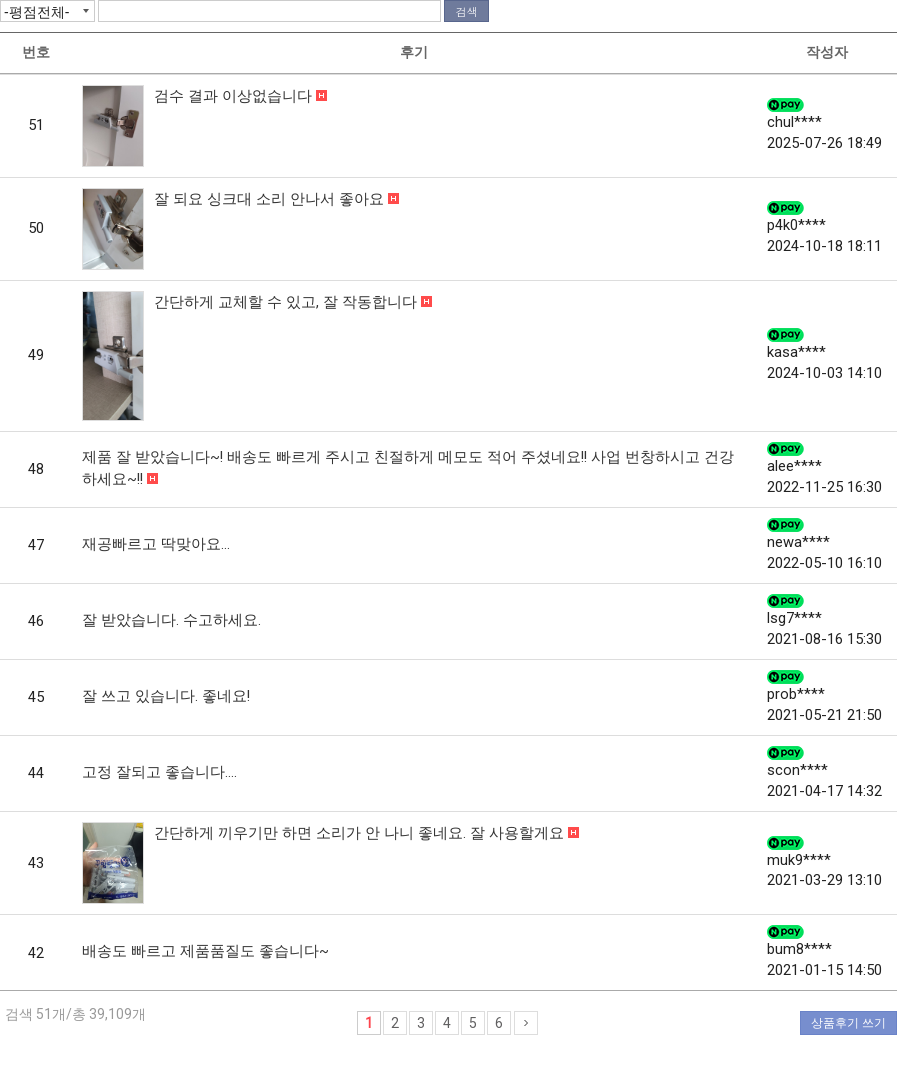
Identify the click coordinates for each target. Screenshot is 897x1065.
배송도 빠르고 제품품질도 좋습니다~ (205, 951)
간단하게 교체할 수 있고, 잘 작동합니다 (287, 302)
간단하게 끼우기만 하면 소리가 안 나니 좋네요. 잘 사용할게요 (361, 833)
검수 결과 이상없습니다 (235, 96)
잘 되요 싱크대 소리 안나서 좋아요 (271, 199)
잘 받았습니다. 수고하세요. (171, 620)
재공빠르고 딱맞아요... (156, 544)
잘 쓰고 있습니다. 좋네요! (166, 696)
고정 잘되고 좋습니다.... (159, 772)
